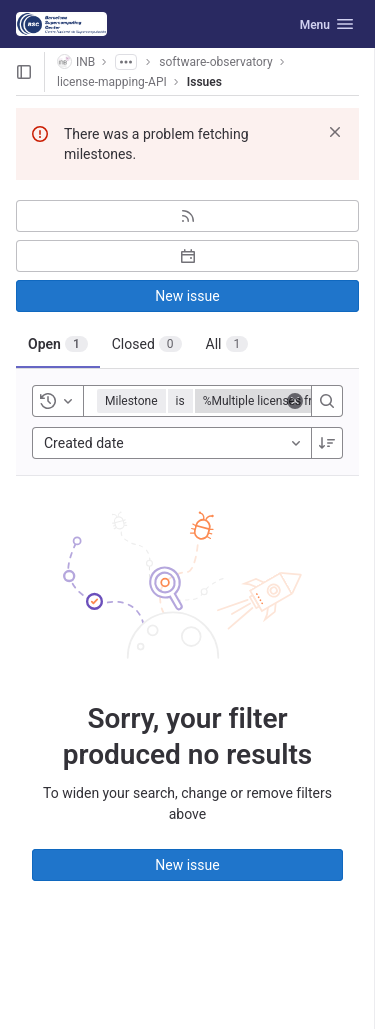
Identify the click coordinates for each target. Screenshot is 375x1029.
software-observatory (215, 62)
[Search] (327, 401)
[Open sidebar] (24, 72)
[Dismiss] (335, 132)
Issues (204, 82)
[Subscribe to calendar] (187, 256)
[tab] (58, 344)
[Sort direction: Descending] (327, 443)
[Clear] (295, 401)
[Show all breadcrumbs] (126, 62)
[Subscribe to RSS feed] (187, 216)
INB (76, 61)
